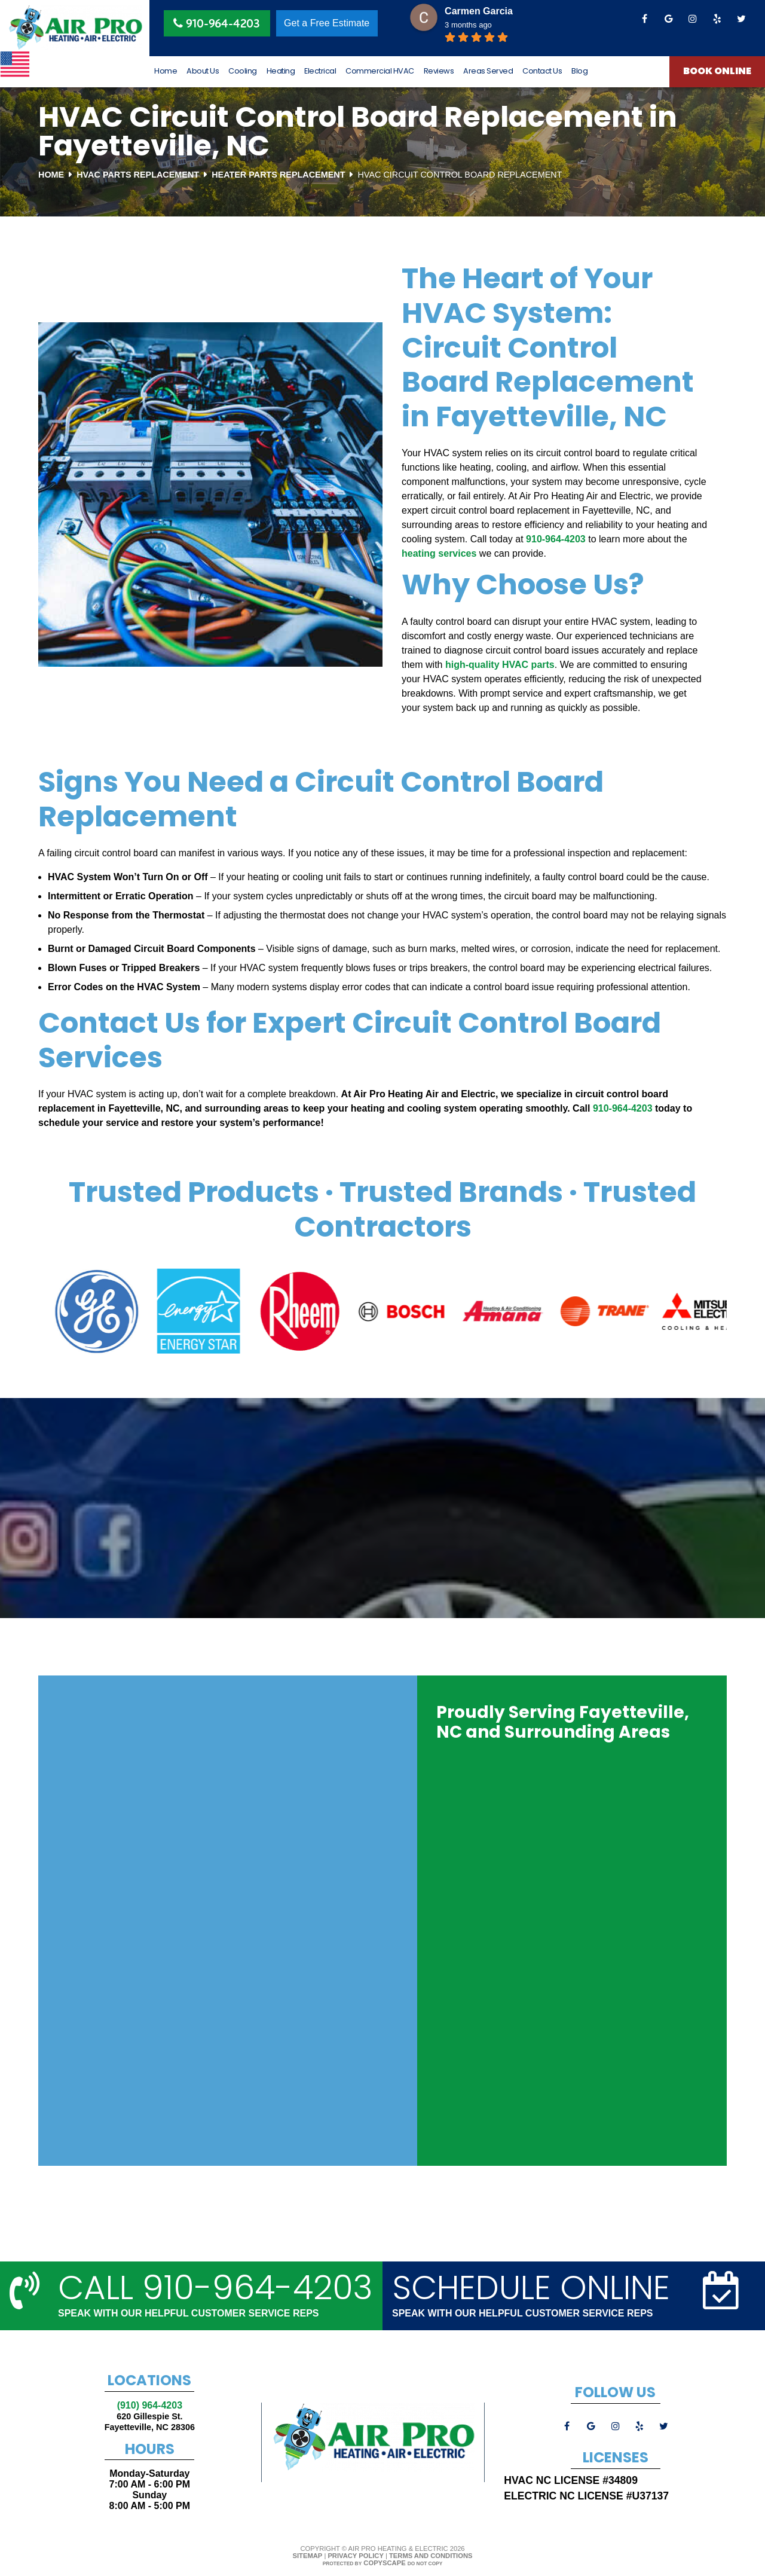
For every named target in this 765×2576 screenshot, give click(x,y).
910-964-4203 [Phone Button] (216, 23)
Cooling (242, 71)
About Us (202, 71)
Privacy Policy (355, 2555)
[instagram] (692, 19)
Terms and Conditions (430, 2555)
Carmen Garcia (479, 11)
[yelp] (717, 19)
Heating (281, 71)
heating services (439, 553)
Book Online (717, 71)
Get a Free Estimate (326, 23)
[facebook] (644, 19)
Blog (579, 71)
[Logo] (74, 27)
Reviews (439, 71)
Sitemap (308, 2555)
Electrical (320, 71)
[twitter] (741, 19)
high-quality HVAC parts (500, 665)
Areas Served (488, 71)
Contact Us (542, 71)
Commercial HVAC (379, 71)
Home (165, 71)
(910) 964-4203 (149, 2405)
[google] (668, 19)
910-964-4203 (556, 539)
